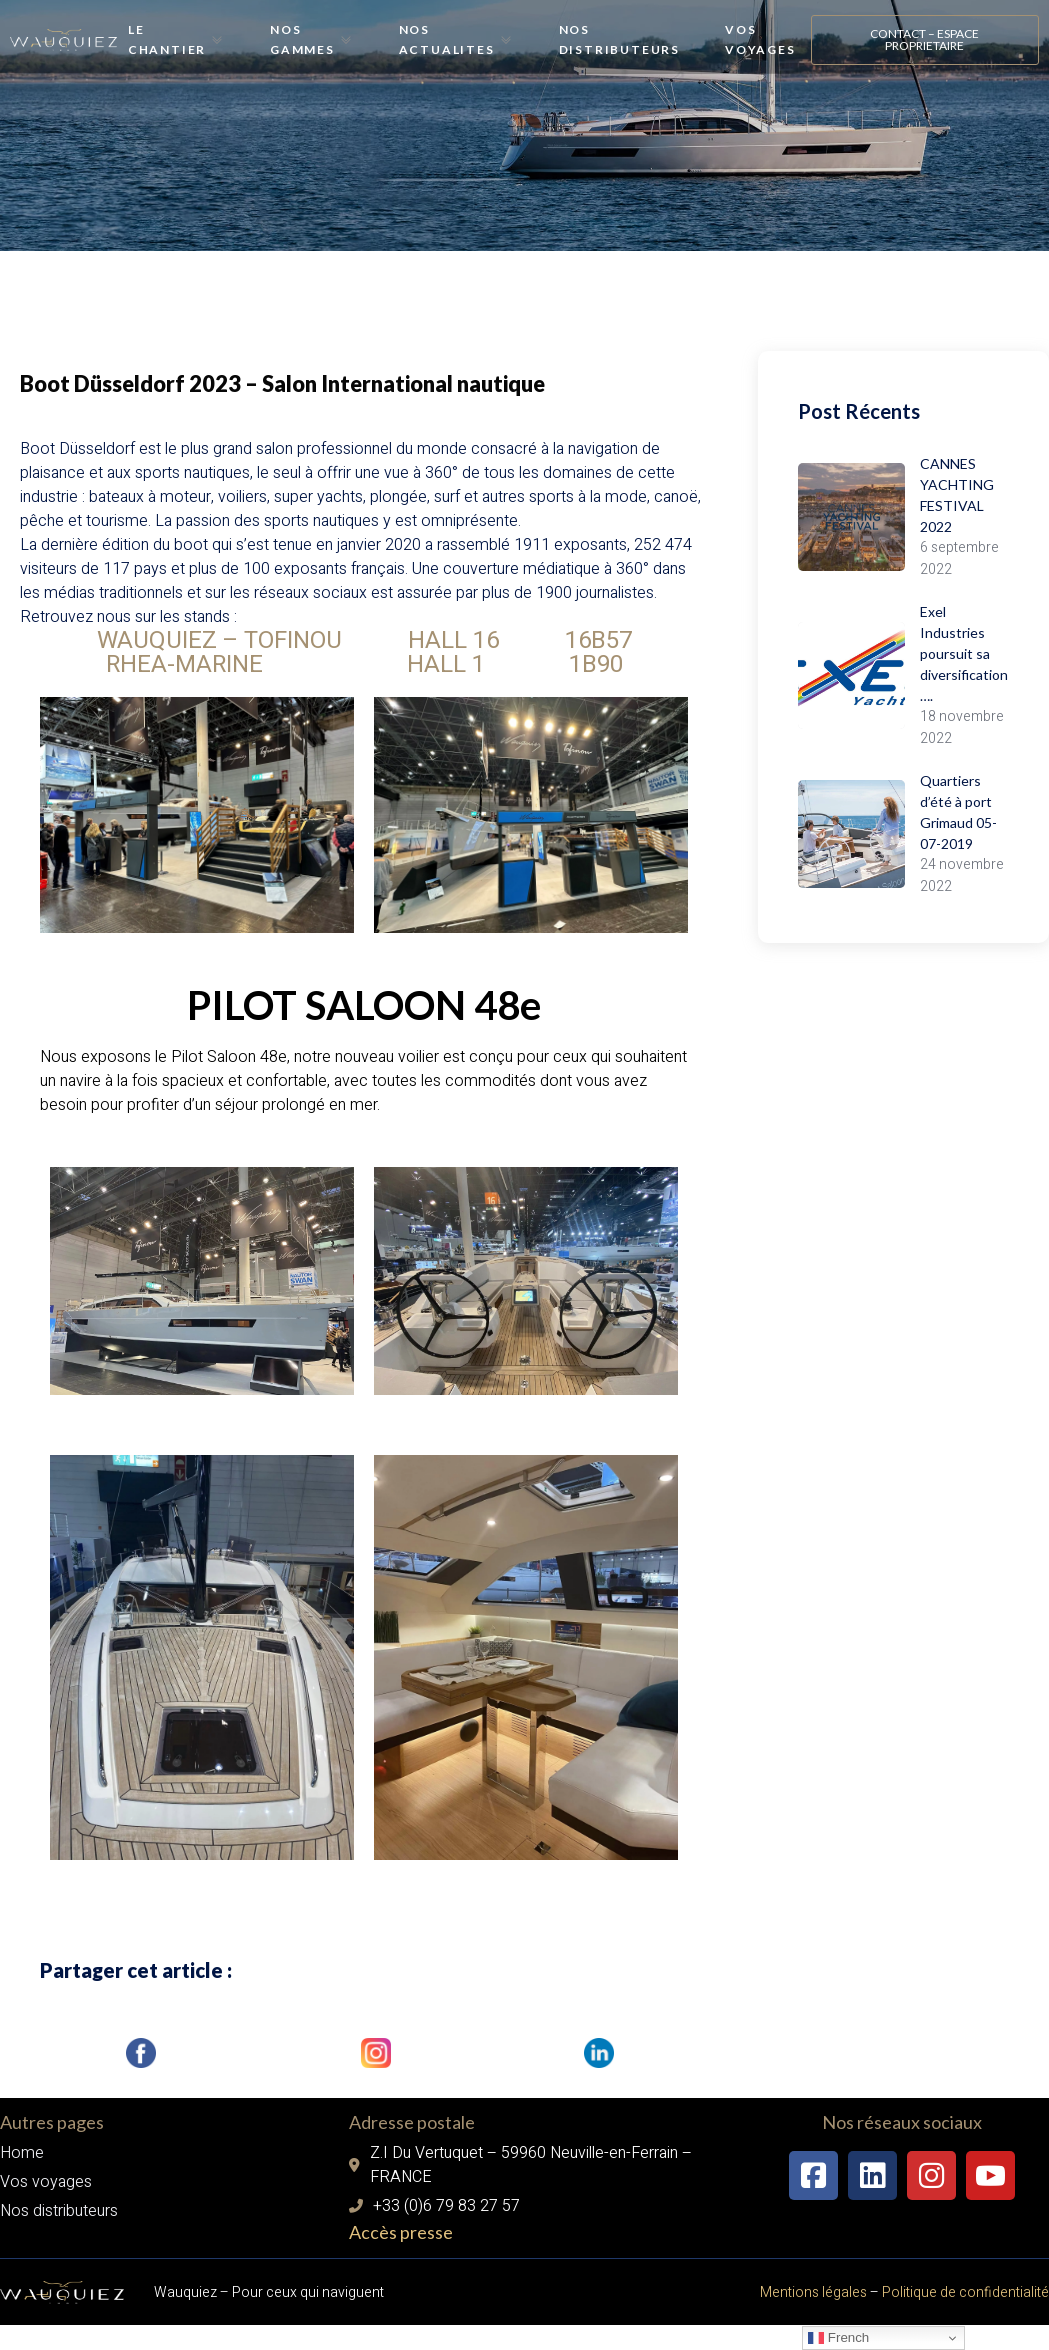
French (838, 2338)
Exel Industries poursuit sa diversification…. (968, 653)
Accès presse (401, 2278)
